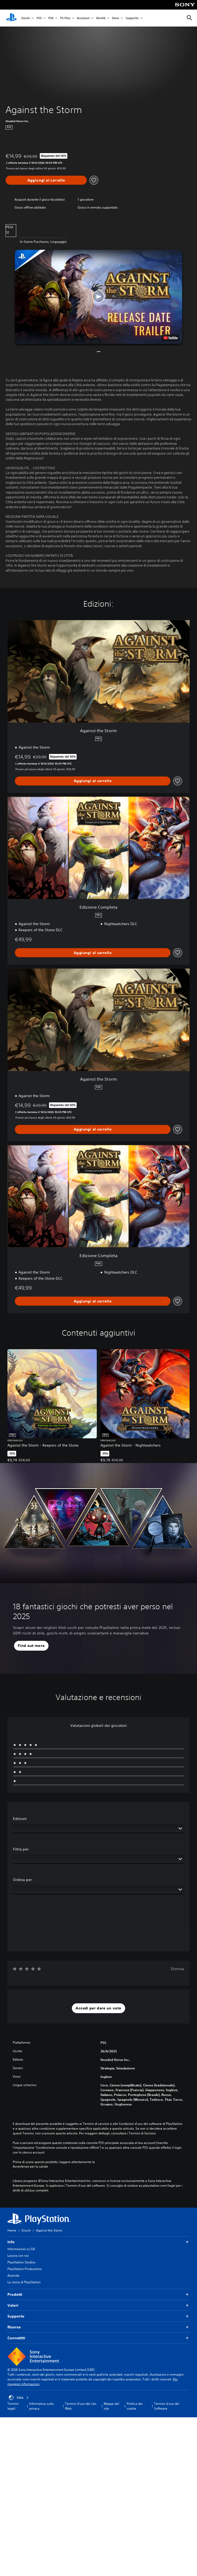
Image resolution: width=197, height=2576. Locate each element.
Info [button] (98, 2242)
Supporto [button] (98, 2316)
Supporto (132, 18)
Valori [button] (98, 2305)
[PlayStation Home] (11, 18)
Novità (100, 18)
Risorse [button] (98, 2327)
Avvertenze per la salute (30, 2166)
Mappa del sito (111, 2406)
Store (115, 18)
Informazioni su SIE (21, 2249)
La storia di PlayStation (24, 2282)
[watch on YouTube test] (170, 337)
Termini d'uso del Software (166, 2406)
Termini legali (13, 2406)
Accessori (83, 18)
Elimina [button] (177, 1968)
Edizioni (20, 1818)
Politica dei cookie (135, 2406)
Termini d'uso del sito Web (80, 2406)
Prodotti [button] (98, 2294)
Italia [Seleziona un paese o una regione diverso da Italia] (18, 2397)
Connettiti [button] (98, 2338)
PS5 (39, 18)
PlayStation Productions (24, 2269)
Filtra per (21, 1849)
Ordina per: (23, 1879)
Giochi (25, 18)
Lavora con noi (18, 2255)
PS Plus (65, 18)
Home (11, 2230)
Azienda (13, 2275)
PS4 (51, 18)
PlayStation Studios (21, 2262)
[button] (98, 297)
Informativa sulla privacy (41, 2406)
